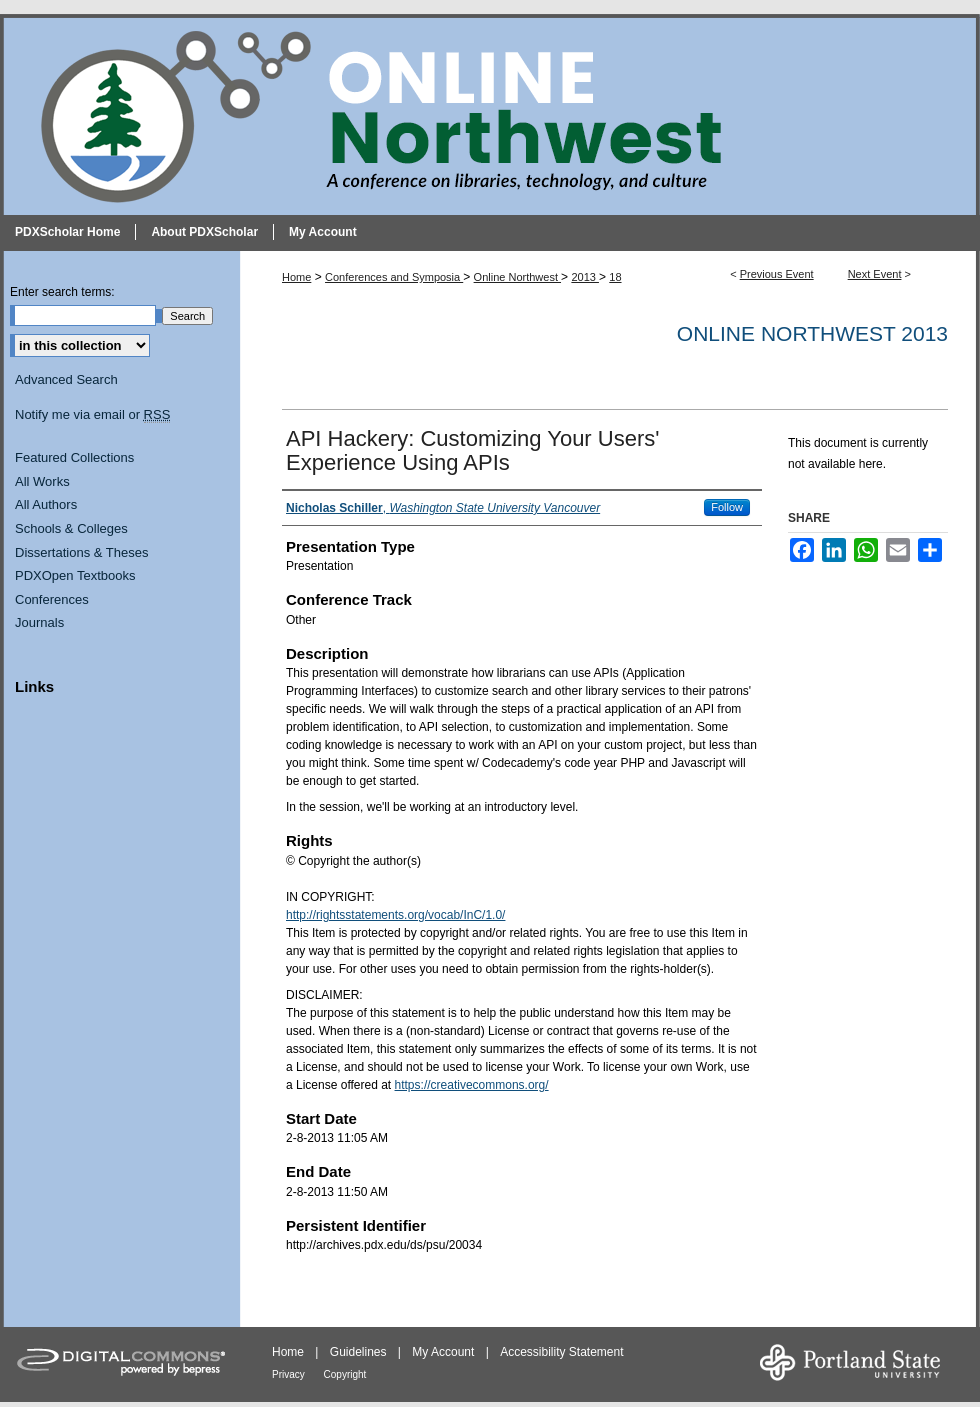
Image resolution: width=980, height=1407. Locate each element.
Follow (727, 507)
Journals (39, 622)
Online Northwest (517, 277)
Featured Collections (74, 457)
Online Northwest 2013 (812, 333)
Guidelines (360, 1352)
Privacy (290, 1374)
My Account (444, 1352)
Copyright (345, 1374)
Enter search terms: (62, 292)
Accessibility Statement (561, 1352)
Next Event (875, 274)
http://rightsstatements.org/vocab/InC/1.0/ (395, 915)
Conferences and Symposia (394, 277)
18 (615, 277)
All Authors (46, 504)
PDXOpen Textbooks (75, 575)
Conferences (52, 599)
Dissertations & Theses (81, 552)
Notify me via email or (92, 415)
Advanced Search (66, 379)
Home (296, 277)
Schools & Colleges (71, 528)
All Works (42, 481)
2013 (585, 277)
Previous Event (777, 274)
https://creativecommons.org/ (472, 1085)
